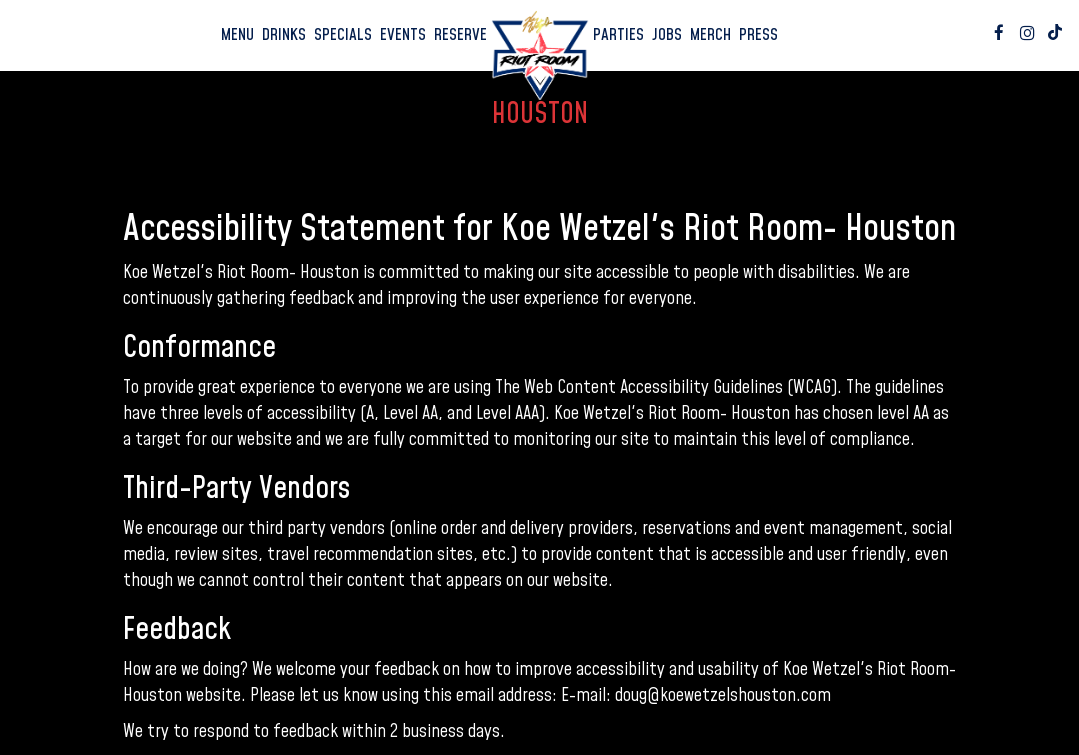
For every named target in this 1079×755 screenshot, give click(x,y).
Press (758, 35)
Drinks (284, 35)
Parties (618, 35)
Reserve (460, 35)
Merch (710, 35)
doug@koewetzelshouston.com (723, 695)
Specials (343, 35)
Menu (237, 35)
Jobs (667, 35)
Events (403, 35)
